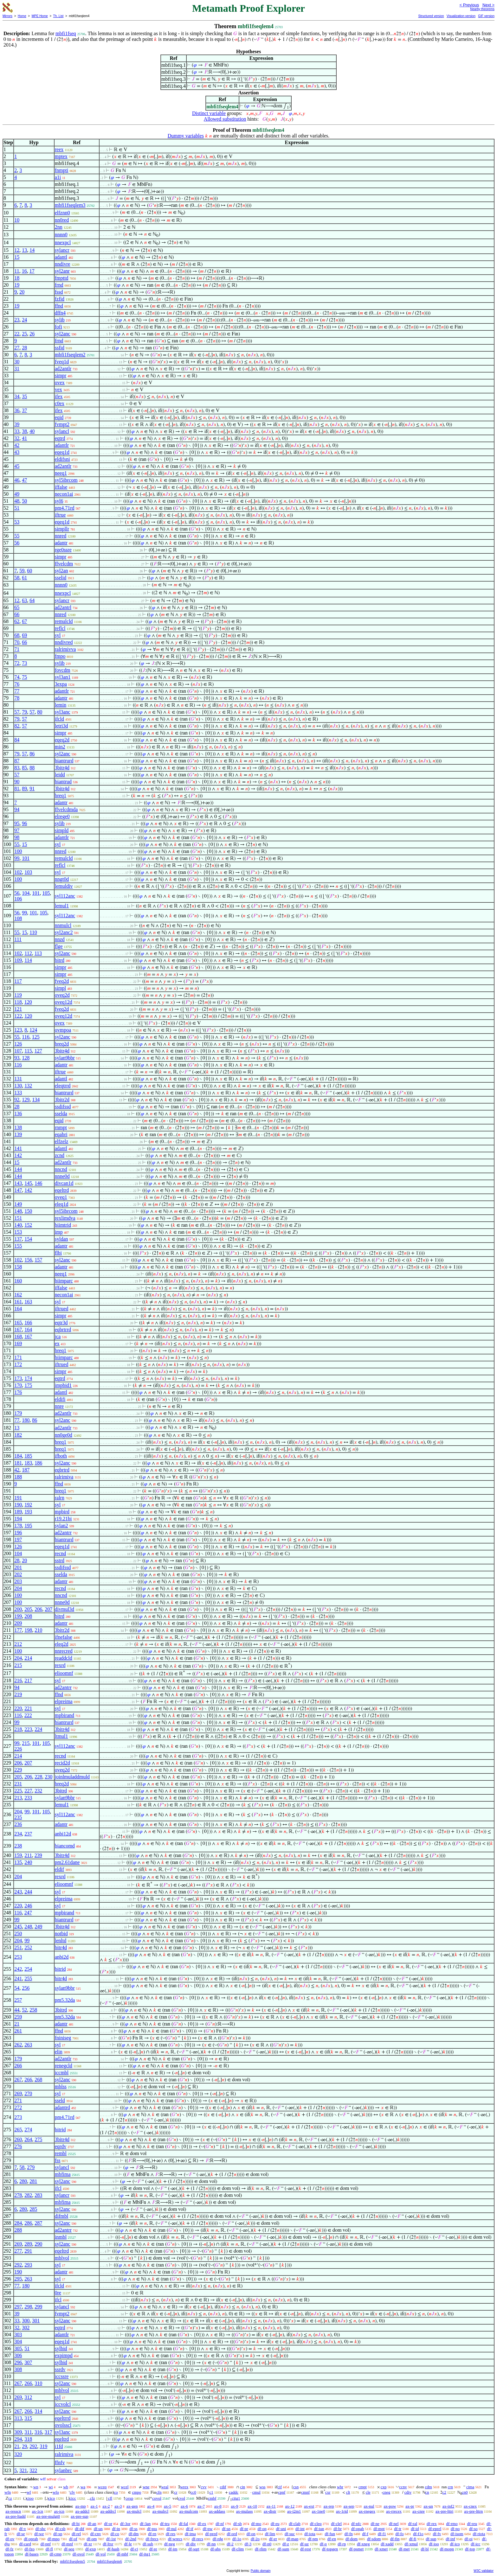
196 (18, 1532)
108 (18, 918)
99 (16, 858)
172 (18, 1364)
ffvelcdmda (66, 809)
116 (25, 1037)
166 (28, 1322)
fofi (58, 326)
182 (18, 1435)
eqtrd (60, 438)
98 (16, 837)
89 (24, 788)
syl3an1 (63, 677)
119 (18, 995)
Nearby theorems (482, 9)
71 (16, 649)
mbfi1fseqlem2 (70, 354)
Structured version (431, 16)
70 (16, 642)
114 (28, 960)
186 (38, 1463)
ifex (59, 396)
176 (18, 1392)
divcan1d (64, 1183)
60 (29, 570)
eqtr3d (61, 1322)
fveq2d (62, 981)
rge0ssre (63, 549)
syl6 (59, 501)
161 (18, 1301)
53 (16, 522)
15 (16, 257)
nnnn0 (61, 234)
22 (16, 333)
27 (16, 347)
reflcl (60, 628)
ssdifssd (63, 1106)
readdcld (63, 1658)
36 (16, 410)
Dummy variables (186, 135)
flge (59, 946)
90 (16, 781)
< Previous (469, 5)
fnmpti (61, 170)
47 (24, 480)
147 (18, 1190)
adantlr (62, 445)
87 (16, 760)
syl (58, 635)
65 (16, 607)
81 (16, 788)
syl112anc (65, 896)
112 (28, 953)
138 (18, 1127)
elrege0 (62, 816)
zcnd (59, 1155)
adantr (61, 542)
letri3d (61, 725)
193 (28, 1511)
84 (16, 739)
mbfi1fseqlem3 (70, 205)
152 (28, 1225)
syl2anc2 (64, 932)
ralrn (59, 1497)
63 (24, 600)
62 (16, 621)
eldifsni (62, 459)
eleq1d (61, 1204)
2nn (58, 227)
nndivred (64, 642)
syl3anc (62, 712)
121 (18, 1009)
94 (16, 809)
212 (18, 1644)
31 (16, 368)
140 (18, 1225)
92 (16, 1099)
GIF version (486, 16)
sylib (60, 319)
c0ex (59, 403)
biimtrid (63, 1225)
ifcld (59, 719)
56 (16, 542)
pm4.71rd (64, 508)
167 (18, 1329)
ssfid (59, 347)
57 (16, 712)
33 (16, 431)
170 (18, 1385)
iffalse (61, 487)
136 (18, 1113)
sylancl (62, 431)
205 (28, 1609)
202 (18, 1574)
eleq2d (61, 1644)
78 (16, 698)
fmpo (60, 656)
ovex (60, 382)
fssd (59, 292)
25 (24, 333)
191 (18, 1497)
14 (32, 250)
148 (18, 1211)
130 (18, 1085)
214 (28, 1658)
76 (16, 684)
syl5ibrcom (66, 480)
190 (18, 1504)
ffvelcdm (64, 563)
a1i (58, 177)
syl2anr (62, 271)
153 (18, 1232)
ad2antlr (63, 368)
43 (16, 452)
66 (16, 614)
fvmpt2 (62, 424)
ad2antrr (63, 1532)
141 (18, 1148)
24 (24, 319)
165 (18, 1322)
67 (24, 621)
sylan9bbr (65, 1057)
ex (57, 1343)
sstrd (59, 1560)
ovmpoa (63, 1030)
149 (18, 1204)
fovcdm (62, 670)
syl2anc (62, 333)
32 (16, 438)
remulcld (64, 621)
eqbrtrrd (63, 1329)
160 (18, 1280)
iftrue (60, 515)
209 (18, 1623)
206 (38, 1609)
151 (18, 1218)
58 (16, 577)
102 (18, 872)
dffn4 (60, 312)
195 (28, 1525)
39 (16, 424)
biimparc (64, 1280)
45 (16, 466)
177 (18, 1630)
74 (16, 677)
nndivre (62, 264)
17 (32, 271)
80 (39, 712)
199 (18, 1616)
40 (32, 431)
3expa (61, 684)
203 (18, 1581)
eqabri (61, 1134)
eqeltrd (62, 1190)
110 (33, 932)
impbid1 (63, 1385)
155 (18, 1246)
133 (18, 1092)
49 (16, 494)
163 (28, 1301)
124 (33, 1030)
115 (28, 1050)
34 (16, 396)
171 (18, 1357)
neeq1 (61, 473)
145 (28, 1183)
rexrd (60, 1665)
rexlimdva (65, 1218)
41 (24, 438)
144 (18, 1169)
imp (59, 1232)
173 (18, 1378)
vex (58, 389)
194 (18, 1518)
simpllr (62, 528)
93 (16, 1057)
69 (24, 635)
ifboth (61, 1456)
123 (18, 1030)
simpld (62, 830)
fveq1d (62, 361)
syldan (61, 1239)
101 (25, 858)
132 (28, 1085)
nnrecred (64, 1651)
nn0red (62, 220)
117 (18, 981)
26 (32, 333)
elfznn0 (62, 212)
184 (18, 1456)
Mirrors (7, 16)
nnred (60, 535)
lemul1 (62, 905)
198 (28, 1630)
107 (18, 1050)
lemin (60, 705)
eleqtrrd (63, 1085)
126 (18, 1043)
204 (18, 1588)
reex (59, 149)
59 (21, 570)
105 (46, 893)
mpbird (62, 1511)
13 (24, 250)
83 (16, 767)
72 (16, 663)
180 (25, 1420)
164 (18, 1308)
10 (16, 220)
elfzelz (61, 1141)
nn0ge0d (63, 1435)
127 (38, 1050)
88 (32, 767)
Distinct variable (209, 113)
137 (18, 1239)
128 (25, 1057)
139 (18, 1134)
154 (28, 1239)
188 (18, 1476)
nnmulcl (63, 925)
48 (16, 501)
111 (18, 939)
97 (16, 830)
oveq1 (61, 1197)
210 (38, 1630)
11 (16, 271)
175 (28, 1385)
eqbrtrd (62, 1469)
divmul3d (64, 1609)
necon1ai (64, 494)
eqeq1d (62, 452)
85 (24, 767)
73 (24, 663)
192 (28, 1504)
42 (16, 445)
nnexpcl (63, 242)
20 (21, 292)
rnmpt (61, 1127)
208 (28, 1616)
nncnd (61, 1169)
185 (28, 1456)
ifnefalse (63, 1637)
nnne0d (62, 1176)
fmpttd (61, 278)
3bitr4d (62, 767)
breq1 (60, 795)
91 (32, 788)
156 (28, 1260)
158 (18, 1266)
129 (25, 1099)
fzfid (59, 299)
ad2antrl (63, 607)
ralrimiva (64, 1476)
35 (24, 396)
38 (24, 431)
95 (16, 823)
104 (25, 893)
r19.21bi (63, 1518)
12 (16, 250)
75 (24, 677)
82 (16, 725)
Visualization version (461, 16)
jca (58, 1336)
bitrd (59, 960)
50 (24, 501)
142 (18, 1155)
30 (16, 361)
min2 (60, 746)
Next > (488, 5)
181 (18, 1463)
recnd (60, 1553)
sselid (60, 577)
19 (16, 285)
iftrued (61, 1308)
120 (28, 1002)
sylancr (62, 250)
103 (28, 872)
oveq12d (63, 1002)
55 (16, 535)
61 (24, 577)
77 (16, 691)
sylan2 (61, 1525)
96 (24, 823)
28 (24, 347)
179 (18, 1413)
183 (28, 1463)
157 (38, 1260)
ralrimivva (65, 649)
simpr (60, 375)
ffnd (59, 305)
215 (18, 1665)
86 (32, 753)
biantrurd (64, 760)
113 (38, 953)
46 (16, 480)
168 (18, 1336)
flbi (58, 1253)
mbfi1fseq (65, 33)
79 (24, 712)
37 (24, 410)
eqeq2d (62, 739)
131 (18, 1078)
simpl (60, 988)
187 (25, 1469)
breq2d (62, 1043)
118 (18, 1002)
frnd (59, 285)
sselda (61, 1113)
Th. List (58, 16)
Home (22, 16)
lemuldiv (64, 886)
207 (48, 1609)
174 (28, 1378)
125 (36, 1037)
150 (28, 1211)
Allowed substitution (225, 119)
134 (36, 1099)
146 (38, 1183)
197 (18, 1539)
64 (32, 600)
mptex (61, 156)
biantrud (63, 781)
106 (18, 898)
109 (18, 960)
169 (18, 1343)
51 (16, 508)
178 (18, 1525)
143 (18, 1183)
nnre (59, 1406)
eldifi (60, 1399)
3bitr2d (62, 1099)
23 (16, 319)
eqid (59, 417)
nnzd (60, 939)
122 (18, 1016)
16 (24, 271)
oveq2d (62, 995)
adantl (61, 257)
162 (18, 1294)
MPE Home (40, 16)
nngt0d (62, 879)
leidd (60, 774)
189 (18, 1511)
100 (18, 851)
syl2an (61, 570)
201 (18, 1567)
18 (16, 278)
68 (16, 635)
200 (18, 1609)
